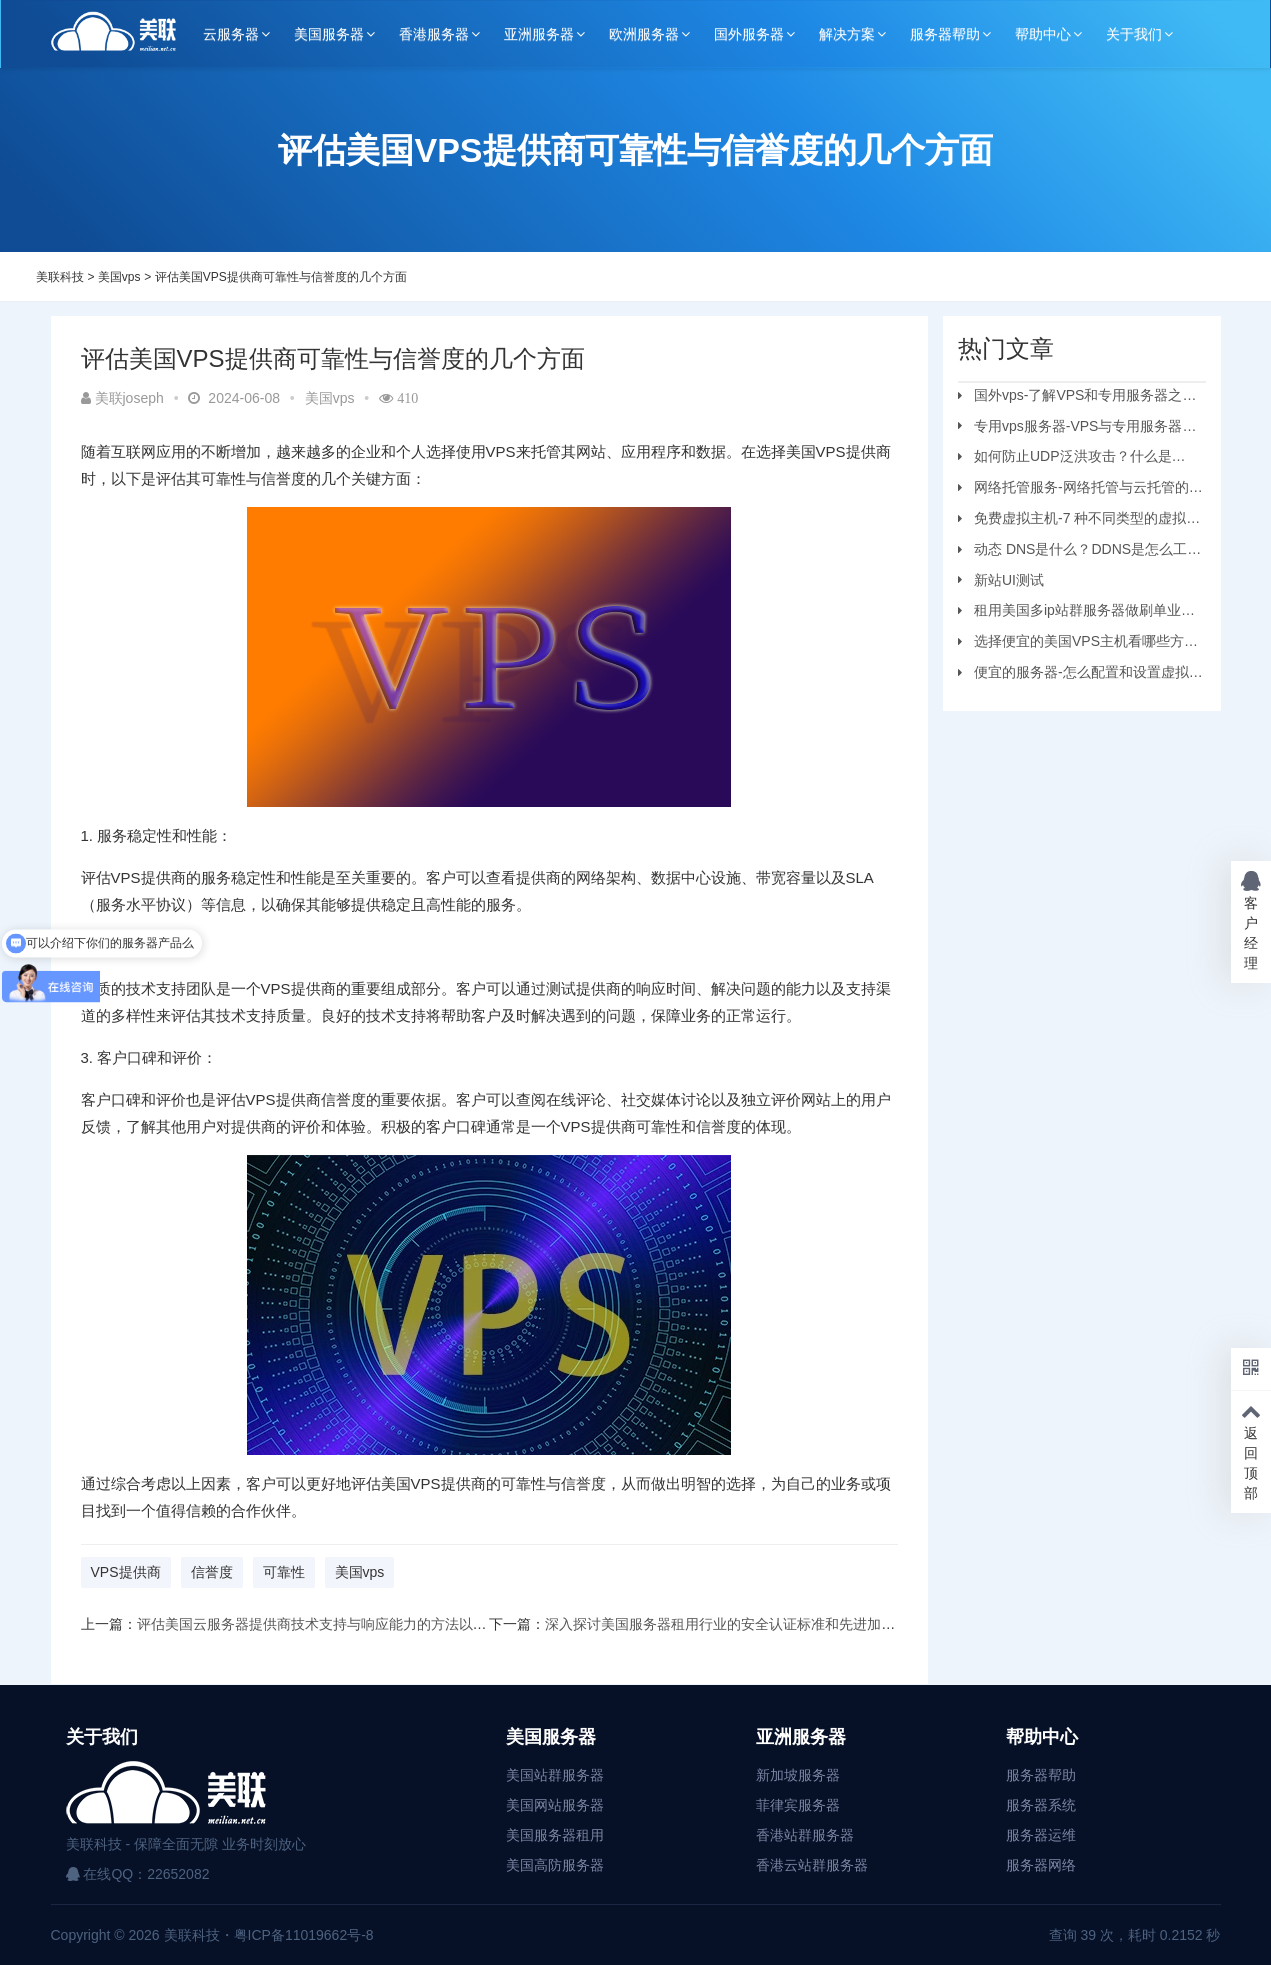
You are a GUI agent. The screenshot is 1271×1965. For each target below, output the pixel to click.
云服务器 (231, 34)
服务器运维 (1041, 1835)
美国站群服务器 (555, 1775)
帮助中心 (1043, 34)
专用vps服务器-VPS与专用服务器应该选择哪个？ (1077, 429)
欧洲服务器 (644, 34)
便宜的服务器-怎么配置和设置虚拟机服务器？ (1080, 675)
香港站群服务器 (805, 1835)
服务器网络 (1041, 1865)
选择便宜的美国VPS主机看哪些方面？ (1071, 644)
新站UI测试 (1009, 580)
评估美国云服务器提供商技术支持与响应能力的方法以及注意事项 (340, 1624)
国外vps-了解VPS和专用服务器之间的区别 (1077, 398)
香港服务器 (434, 34)
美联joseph (122, 398)
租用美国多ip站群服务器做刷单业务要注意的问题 (1076, 613)
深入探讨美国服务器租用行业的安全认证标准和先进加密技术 (734, 1624)
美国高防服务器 (555, 1865)
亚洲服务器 (539, 34)
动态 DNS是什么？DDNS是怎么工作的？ (1079, 552)
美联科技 (60, 277)
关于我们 (1134, 34)
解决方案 (847, 34)
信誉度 (212, 1572)
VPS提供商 (126, 1572)
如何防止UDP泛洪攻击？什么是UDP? (1065, 459)
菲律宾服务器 (798, 1805)
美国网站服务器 (555, 1805)
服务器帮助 (945, 34)
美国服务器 (329, 34)
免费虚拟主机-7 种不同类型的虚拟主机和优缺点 (1079, 521)
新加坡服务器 (798, 1775)
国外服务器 (749, 34)
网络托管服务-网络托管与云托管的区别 (1080, 490)
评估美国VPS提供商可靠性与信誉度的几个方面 (281, 277)
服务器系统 (1041, 1805)
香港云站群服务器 (812, 1865)
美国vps (119, 277)
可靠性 (284, 1572)
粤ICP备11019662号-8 (304, 1935)
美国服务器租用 (555, 1835)
